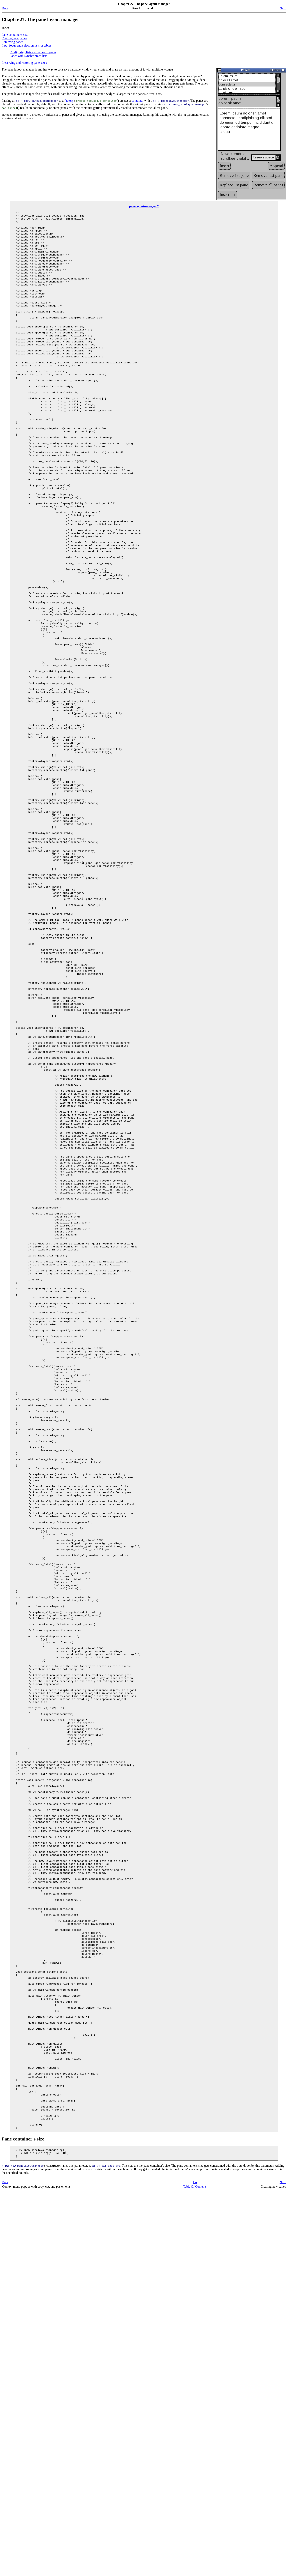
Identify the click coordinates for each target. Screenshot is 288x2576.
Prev (5, 8)
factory (68, 100)
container (138, 100)
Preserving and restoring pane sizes (24, 62)
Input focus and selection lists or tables (26, 45)
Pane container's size (15, 34)
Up (195, 2567)
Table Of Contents (195, 2572)
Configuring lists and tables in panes (33, 52)
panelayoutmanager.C (144, 206)
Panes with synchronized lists (28, 56)
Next (283, 8)
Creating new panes (14, 38)
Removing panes (12, 42)
